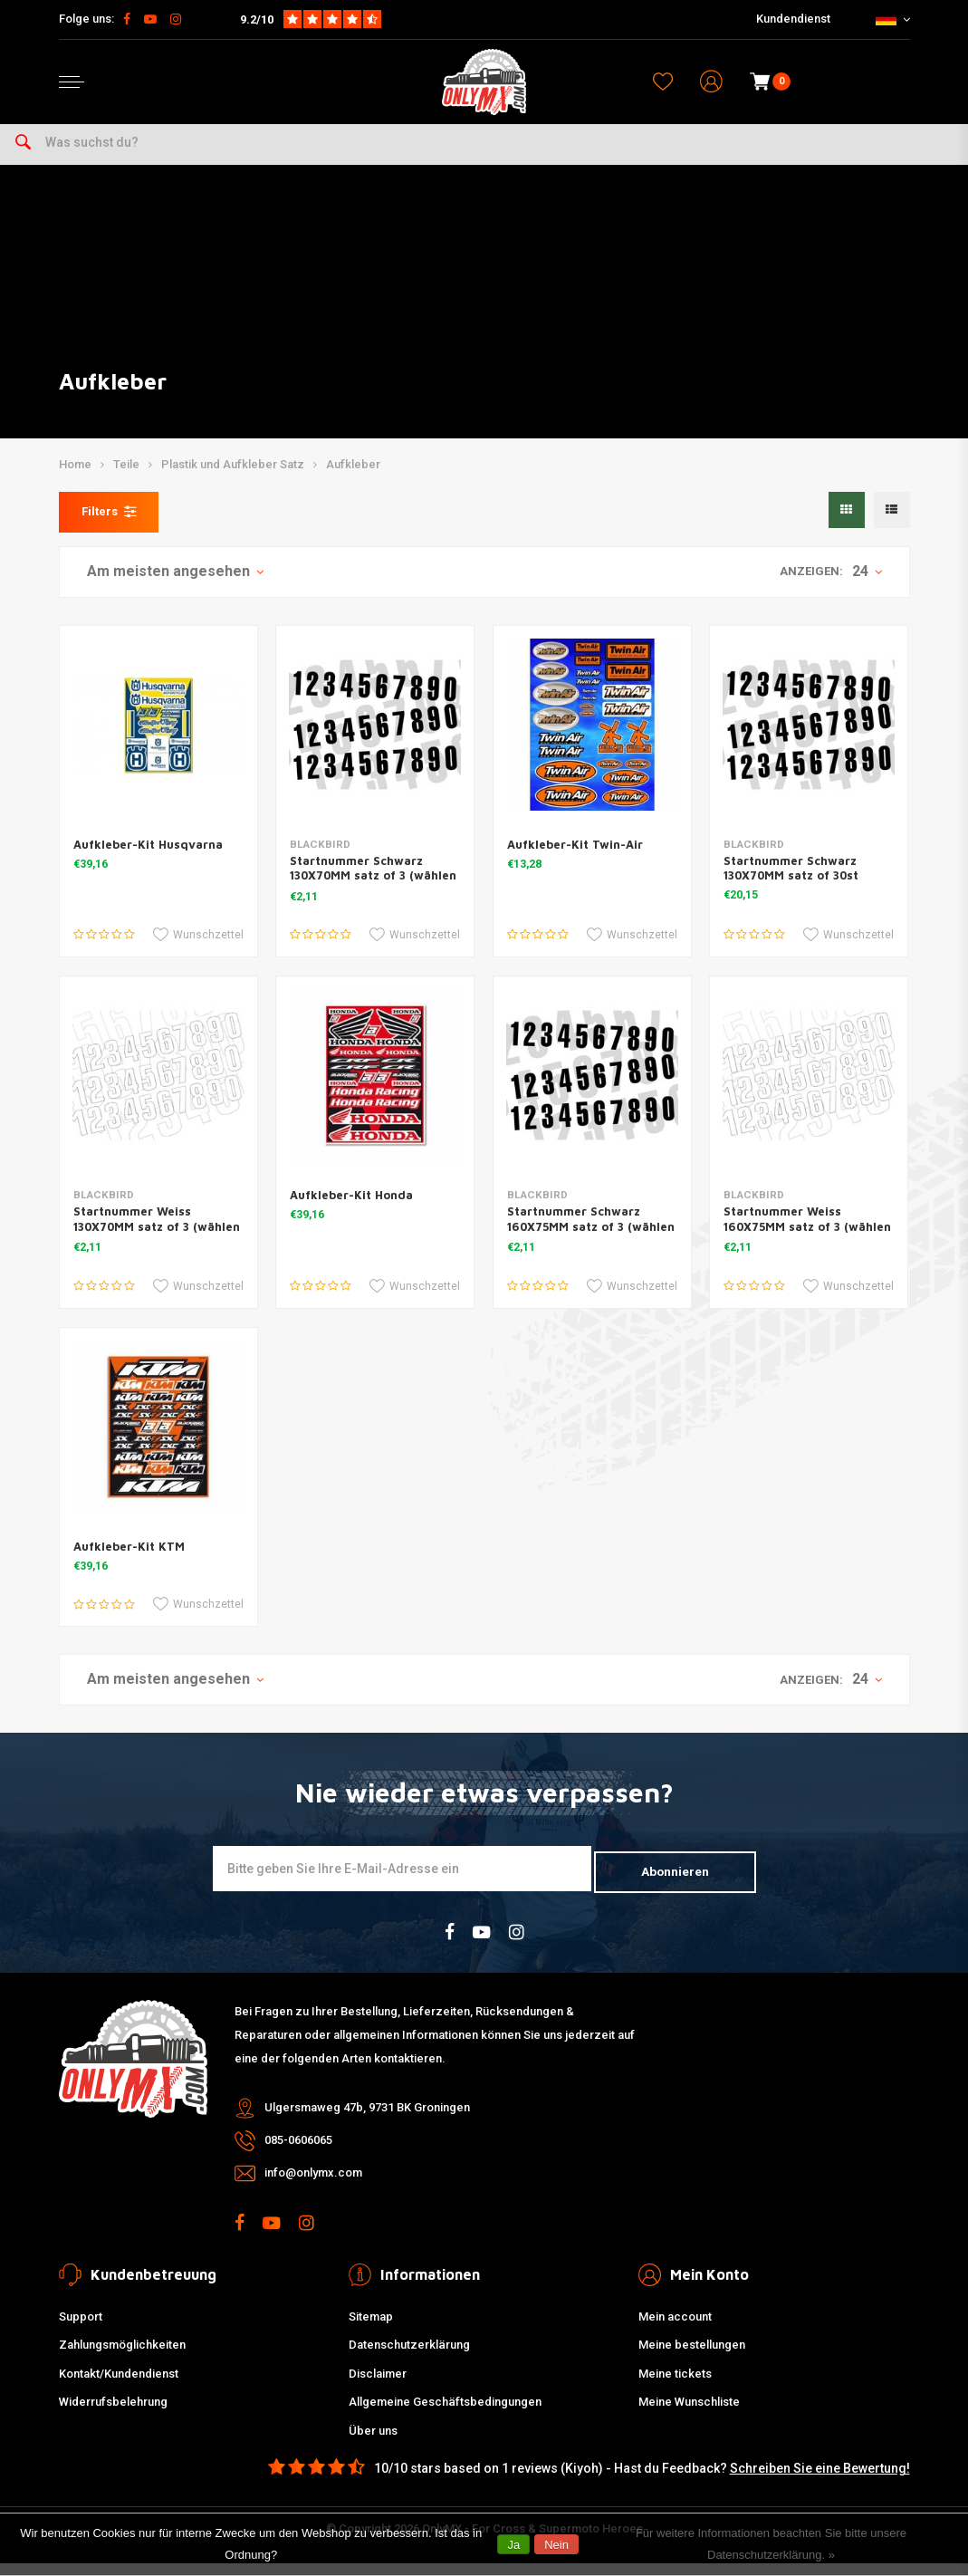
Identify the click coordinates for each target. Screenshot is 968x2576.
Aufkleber (353, 480)
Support (80, 2328)
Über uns (373, 2442)
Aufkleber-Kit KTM (129, 1561)
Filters (108, 527)
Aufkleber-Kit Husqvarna (148, 859)
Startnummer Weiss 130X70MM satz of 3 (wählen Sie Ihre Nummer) (156, 1241)
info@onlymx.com (313, 2185)
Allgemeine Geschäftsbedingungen (445, 2414)
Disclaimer (378, 2385)
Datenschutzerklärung (409, 2357)
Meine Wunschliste (689, 2414)
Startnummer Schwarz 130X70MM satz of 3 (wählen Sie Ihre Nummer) (373, 891)
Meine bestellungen (691, 2357)
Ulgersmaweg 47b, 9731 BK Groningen (367, 2120)
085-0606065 (298, 2152)
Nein (556, 2545)
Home (75, 480)
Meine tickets (675, 2385)
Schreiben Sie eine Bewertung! (820, 2481)
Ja (513, 2545)
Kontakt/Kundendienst (118, 2385)
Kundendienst (793, 18)
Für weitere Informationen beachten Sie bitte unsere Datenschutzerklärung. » (771, 2544)
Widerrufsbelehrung (113, 2414)
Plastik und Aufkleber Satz (232, 480)
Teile (126, 480)
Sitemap (371, 2328)
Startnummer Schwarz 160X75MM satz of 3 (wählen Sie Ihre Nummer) (591, 1241)
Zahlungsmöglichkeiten (122, 2357)
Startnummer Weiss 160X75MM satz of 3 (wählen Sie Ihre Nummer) (807, 1241)
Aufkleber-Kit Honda (351, 1211)
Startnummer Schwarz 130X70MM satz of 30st (791, 884)
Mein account (675, 2328)
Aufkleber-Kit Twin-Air (575, 859)
